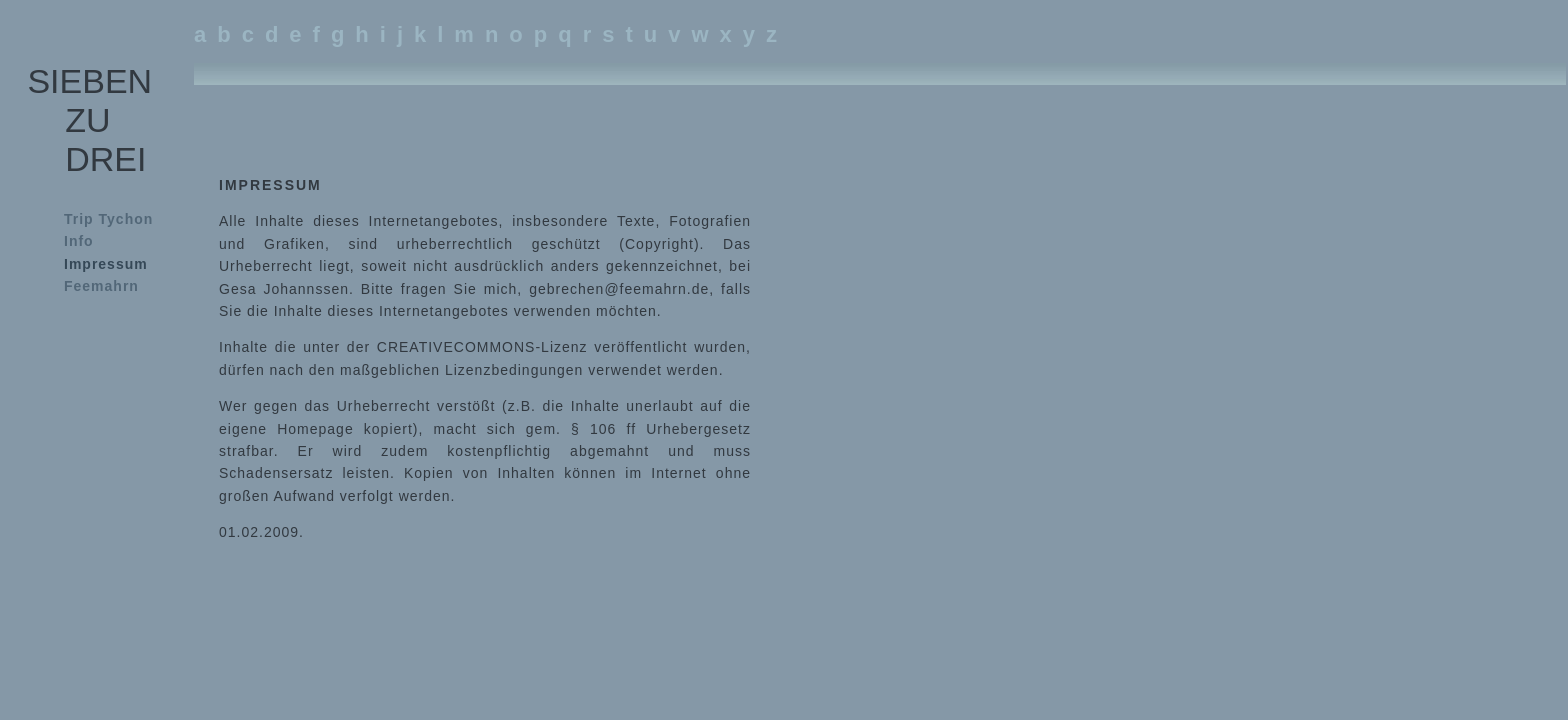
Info (79, 241)
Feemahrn (101, 286)
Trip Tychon (108, 219)
